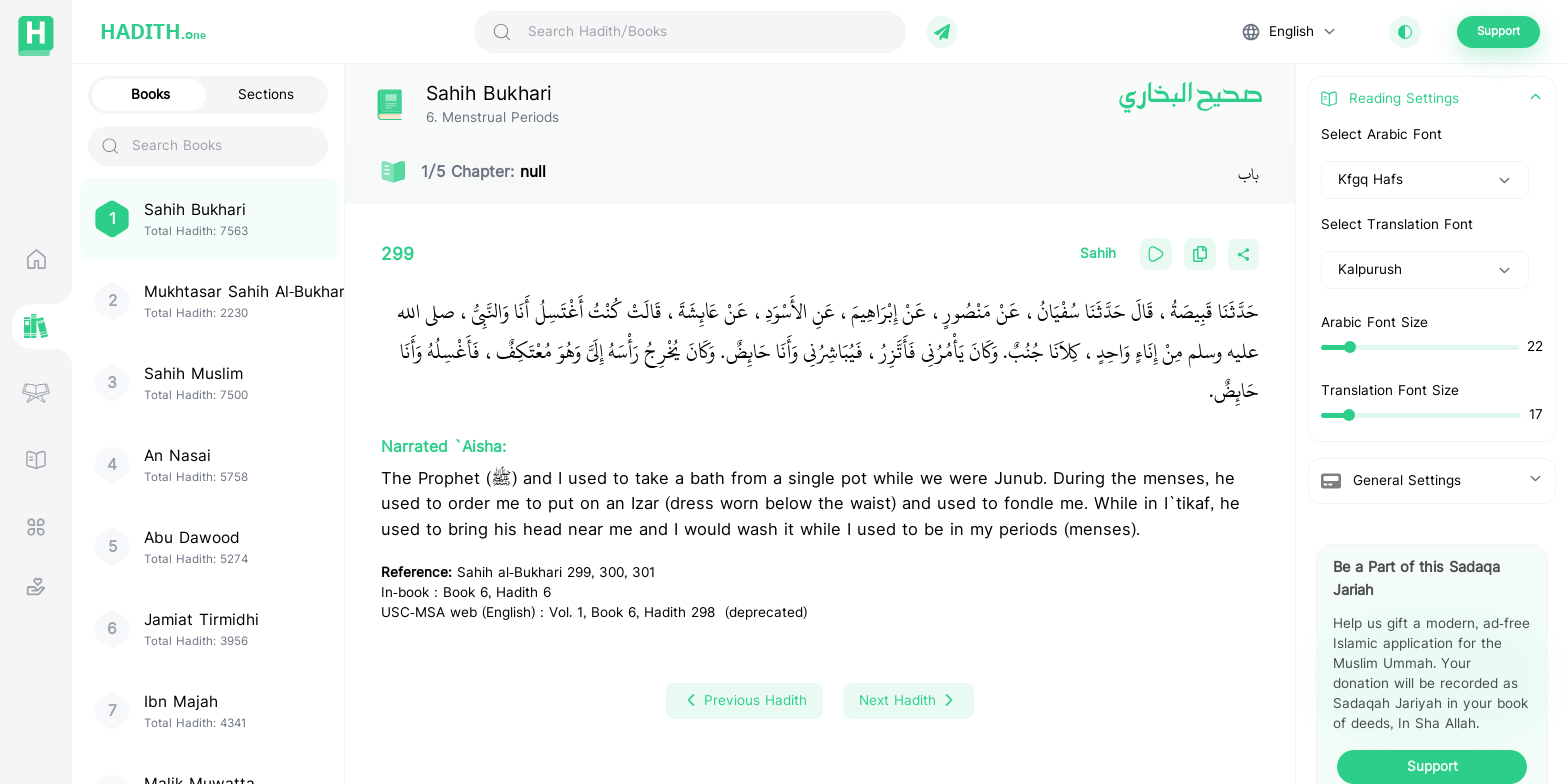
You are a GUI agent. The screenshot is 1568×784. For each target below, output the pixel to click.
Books (150, 95)
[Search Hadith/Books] (708, 32)
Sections (266, 95)
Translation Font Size (1390, 391)
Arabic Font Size (1374, 323)
